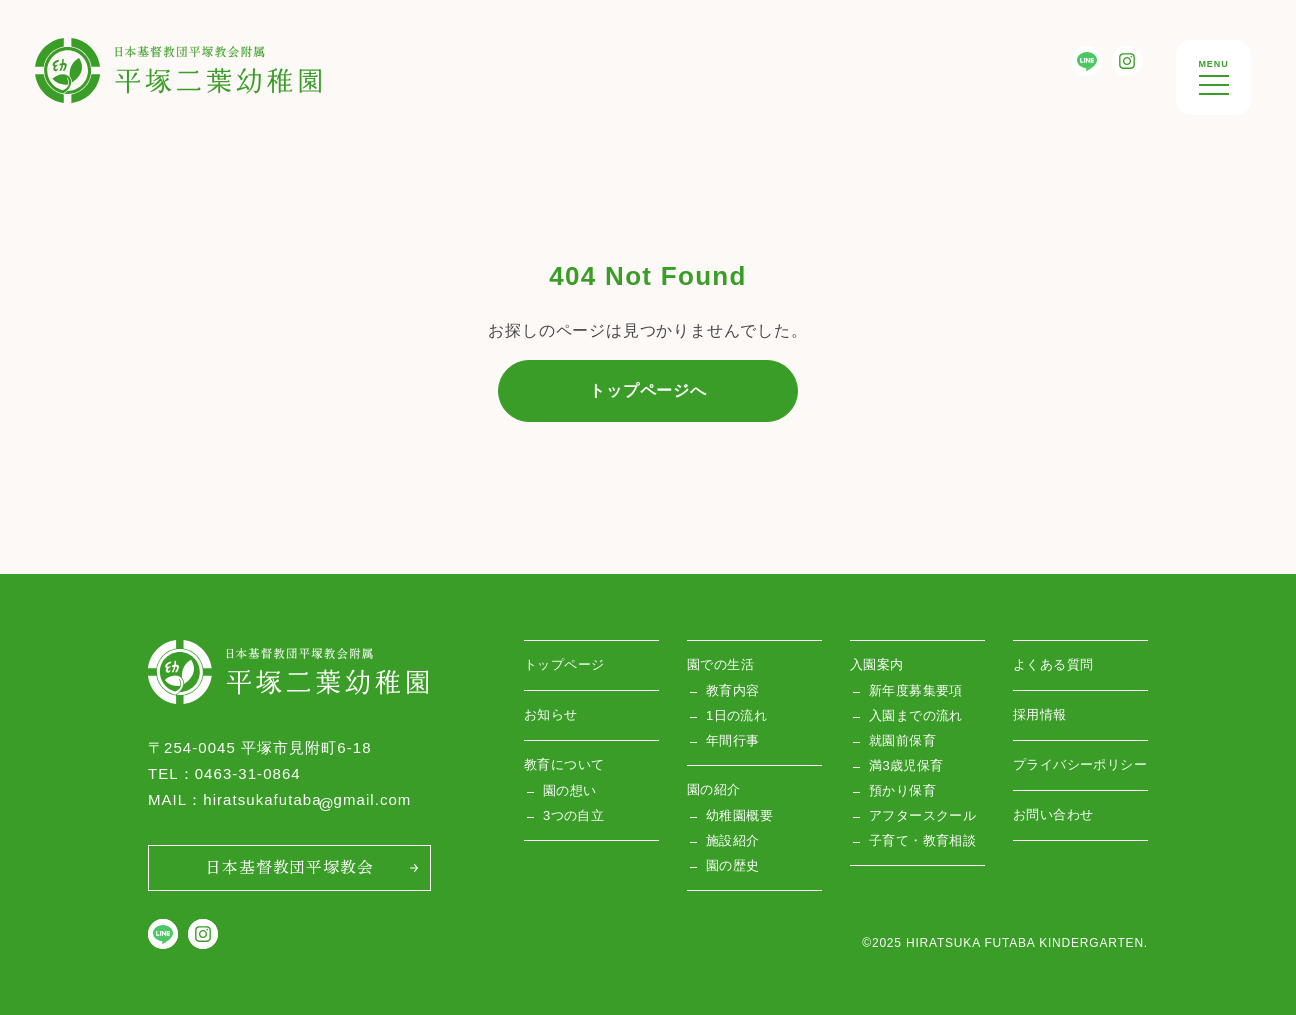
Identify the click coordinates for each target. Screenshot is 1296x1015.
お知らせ (551, 714)
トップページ (564, 664)
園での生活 (720, 664)
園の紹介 (714, 789)
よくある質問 (1053, 664)
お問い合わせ (1053, 814)
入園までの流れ (916, 715)
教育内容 (733, 690)
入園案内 (877, 664)
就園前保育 (902, 740)
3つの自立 (573, 815)
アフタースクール (922, 815)
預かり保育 (902, 790)
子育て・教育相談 (922, 840)
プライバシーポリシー (1080, 764)
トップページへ (648, 390)
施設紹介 (733, 840)
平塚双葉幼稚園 (94, 53)
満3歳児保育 (906, 765)
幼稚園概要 (739, 815)
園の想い (570, 790)
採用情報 (1040, 714)
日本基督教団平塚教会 (289, 866)
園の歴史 (733, 865)
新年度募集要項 (916, 690)
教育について (564, 764)
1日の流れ (736, 715)
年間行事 (733, 740)
